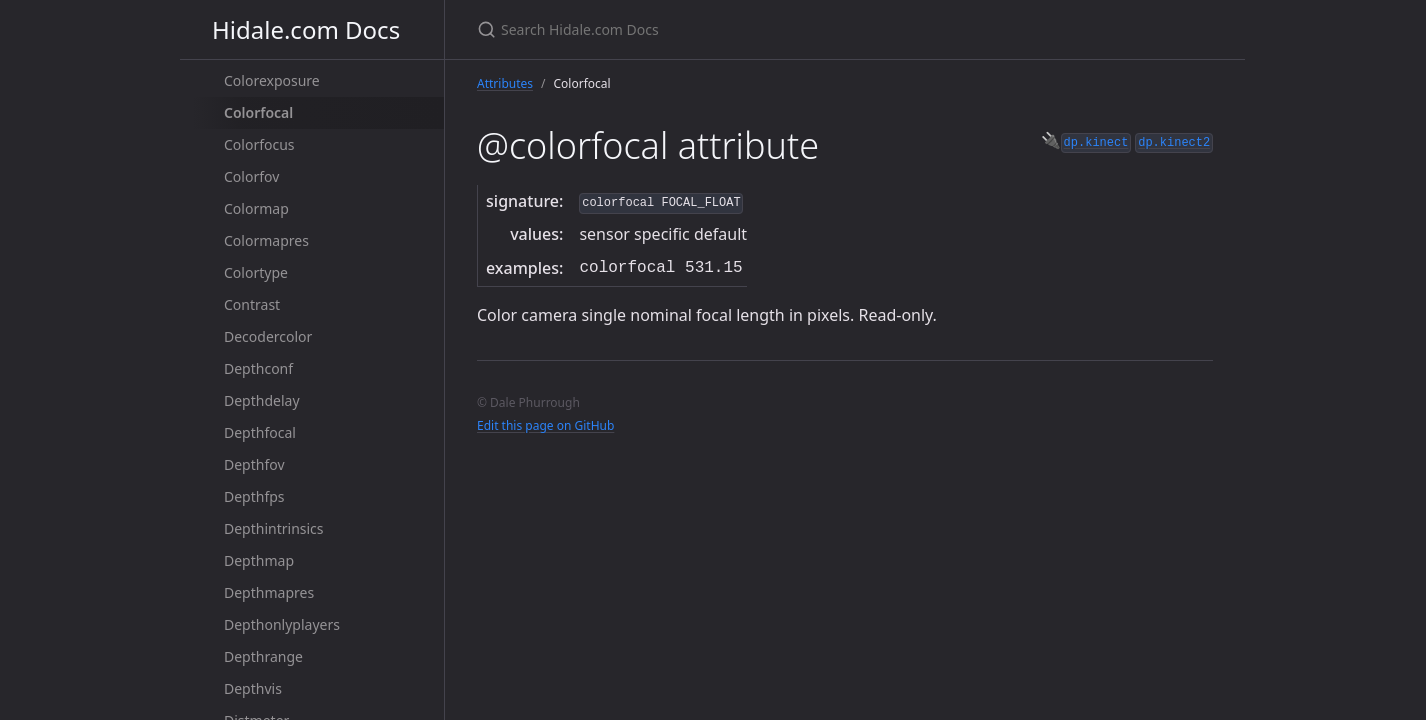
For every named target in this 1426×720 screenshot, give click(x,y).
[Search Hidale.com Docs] (713, 29)
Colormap (256, 208)
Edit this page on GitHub (545, 425)
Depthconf (258, 368)
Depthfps (254, 496)
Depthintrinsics (274, 528)
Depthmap (259, 560)
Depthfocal (260, 432)
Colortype (256, 272)
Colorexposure (272, 80)
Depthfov (254, 464)
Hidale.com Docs (306, 29)
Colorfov (251, 176)
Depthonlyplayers (282, 624)
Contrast (252, 304)
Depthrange (263, 656)
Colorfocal (258, 112)
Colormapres (266, 240)
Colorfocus (259, 144)
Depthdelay (262, 400)
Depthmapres (269, 592)
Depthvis (253, 688)
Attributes (505, 83)
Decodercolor (268, 336)
